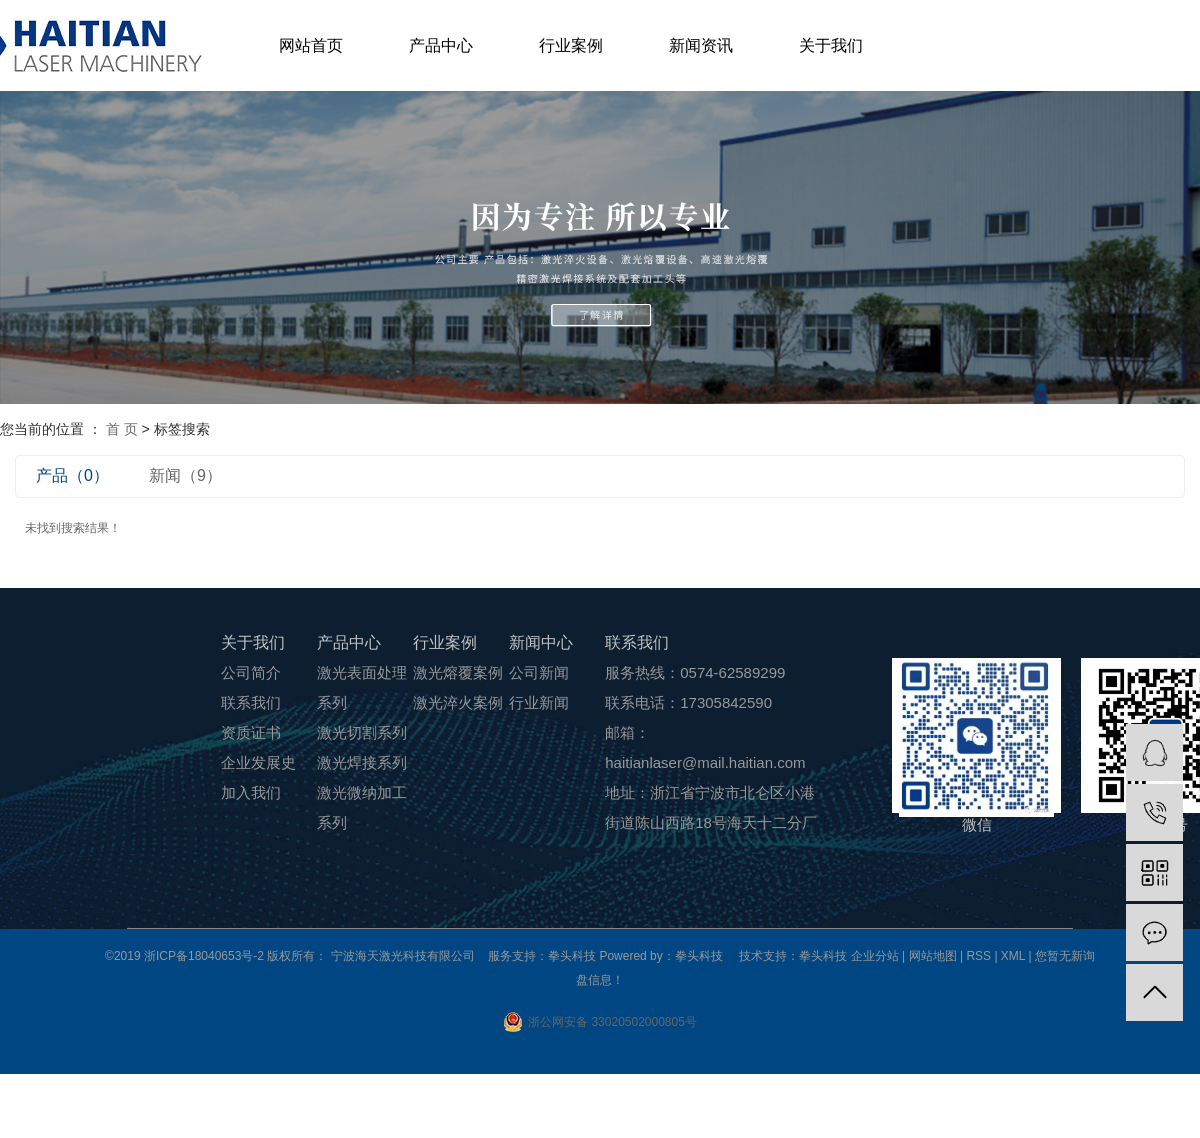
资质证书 (251, 732)
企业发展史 (258, 762)
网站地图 (934, 956)
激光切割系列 (362, 732)
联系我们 (251, 702)
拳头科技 (823, 956)
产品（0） (72, 475)
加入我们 (251, 792)
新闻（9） (185, 475)
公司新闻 (539, 672)
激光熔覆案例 (458, 672)
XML (1013, 956)
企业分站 (875, 956)
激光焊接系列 (362, 762)
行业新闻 (539, 702)
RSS (978, 956)
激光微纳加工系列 (362, 807)
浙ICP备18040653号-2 (204, 956)
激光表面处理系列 (362, 687)
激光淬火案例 (458, 702)
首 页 (122, 429)
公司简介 (251, 672)
